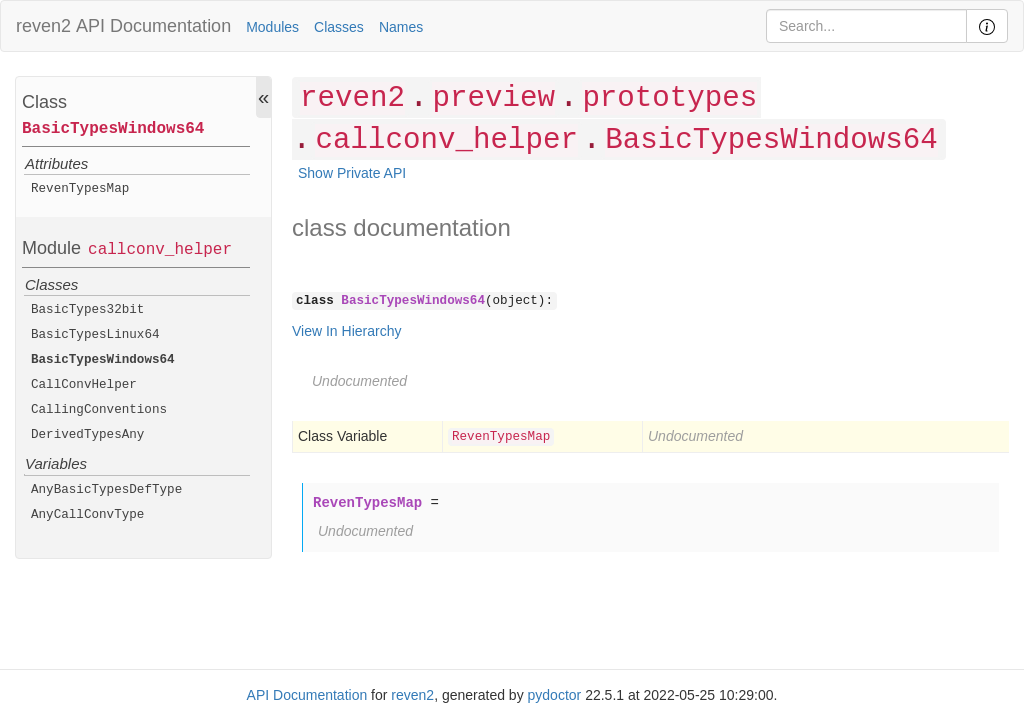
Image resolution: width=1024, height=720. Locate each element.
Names (401, 27)
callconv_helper (160, 250)
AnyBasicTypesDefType (106, 490)
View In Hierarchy (346, 331)
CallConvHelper (84, 385)
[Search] (866, 26)
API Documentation (153, 26)
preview (493, 98)
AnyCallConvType (87, 515)
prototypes (669, 98)
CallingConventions (99, 410)
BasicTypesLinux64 (95, 335)
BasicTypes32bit (87, 310)
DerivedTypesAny (87, 435)
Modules (272, 27)
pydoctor (555, 695)
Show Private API (352, 173)
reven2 (43, 26)
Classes (339, 27)
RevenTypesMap (80, 189)
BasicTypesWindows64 (113, 129)
